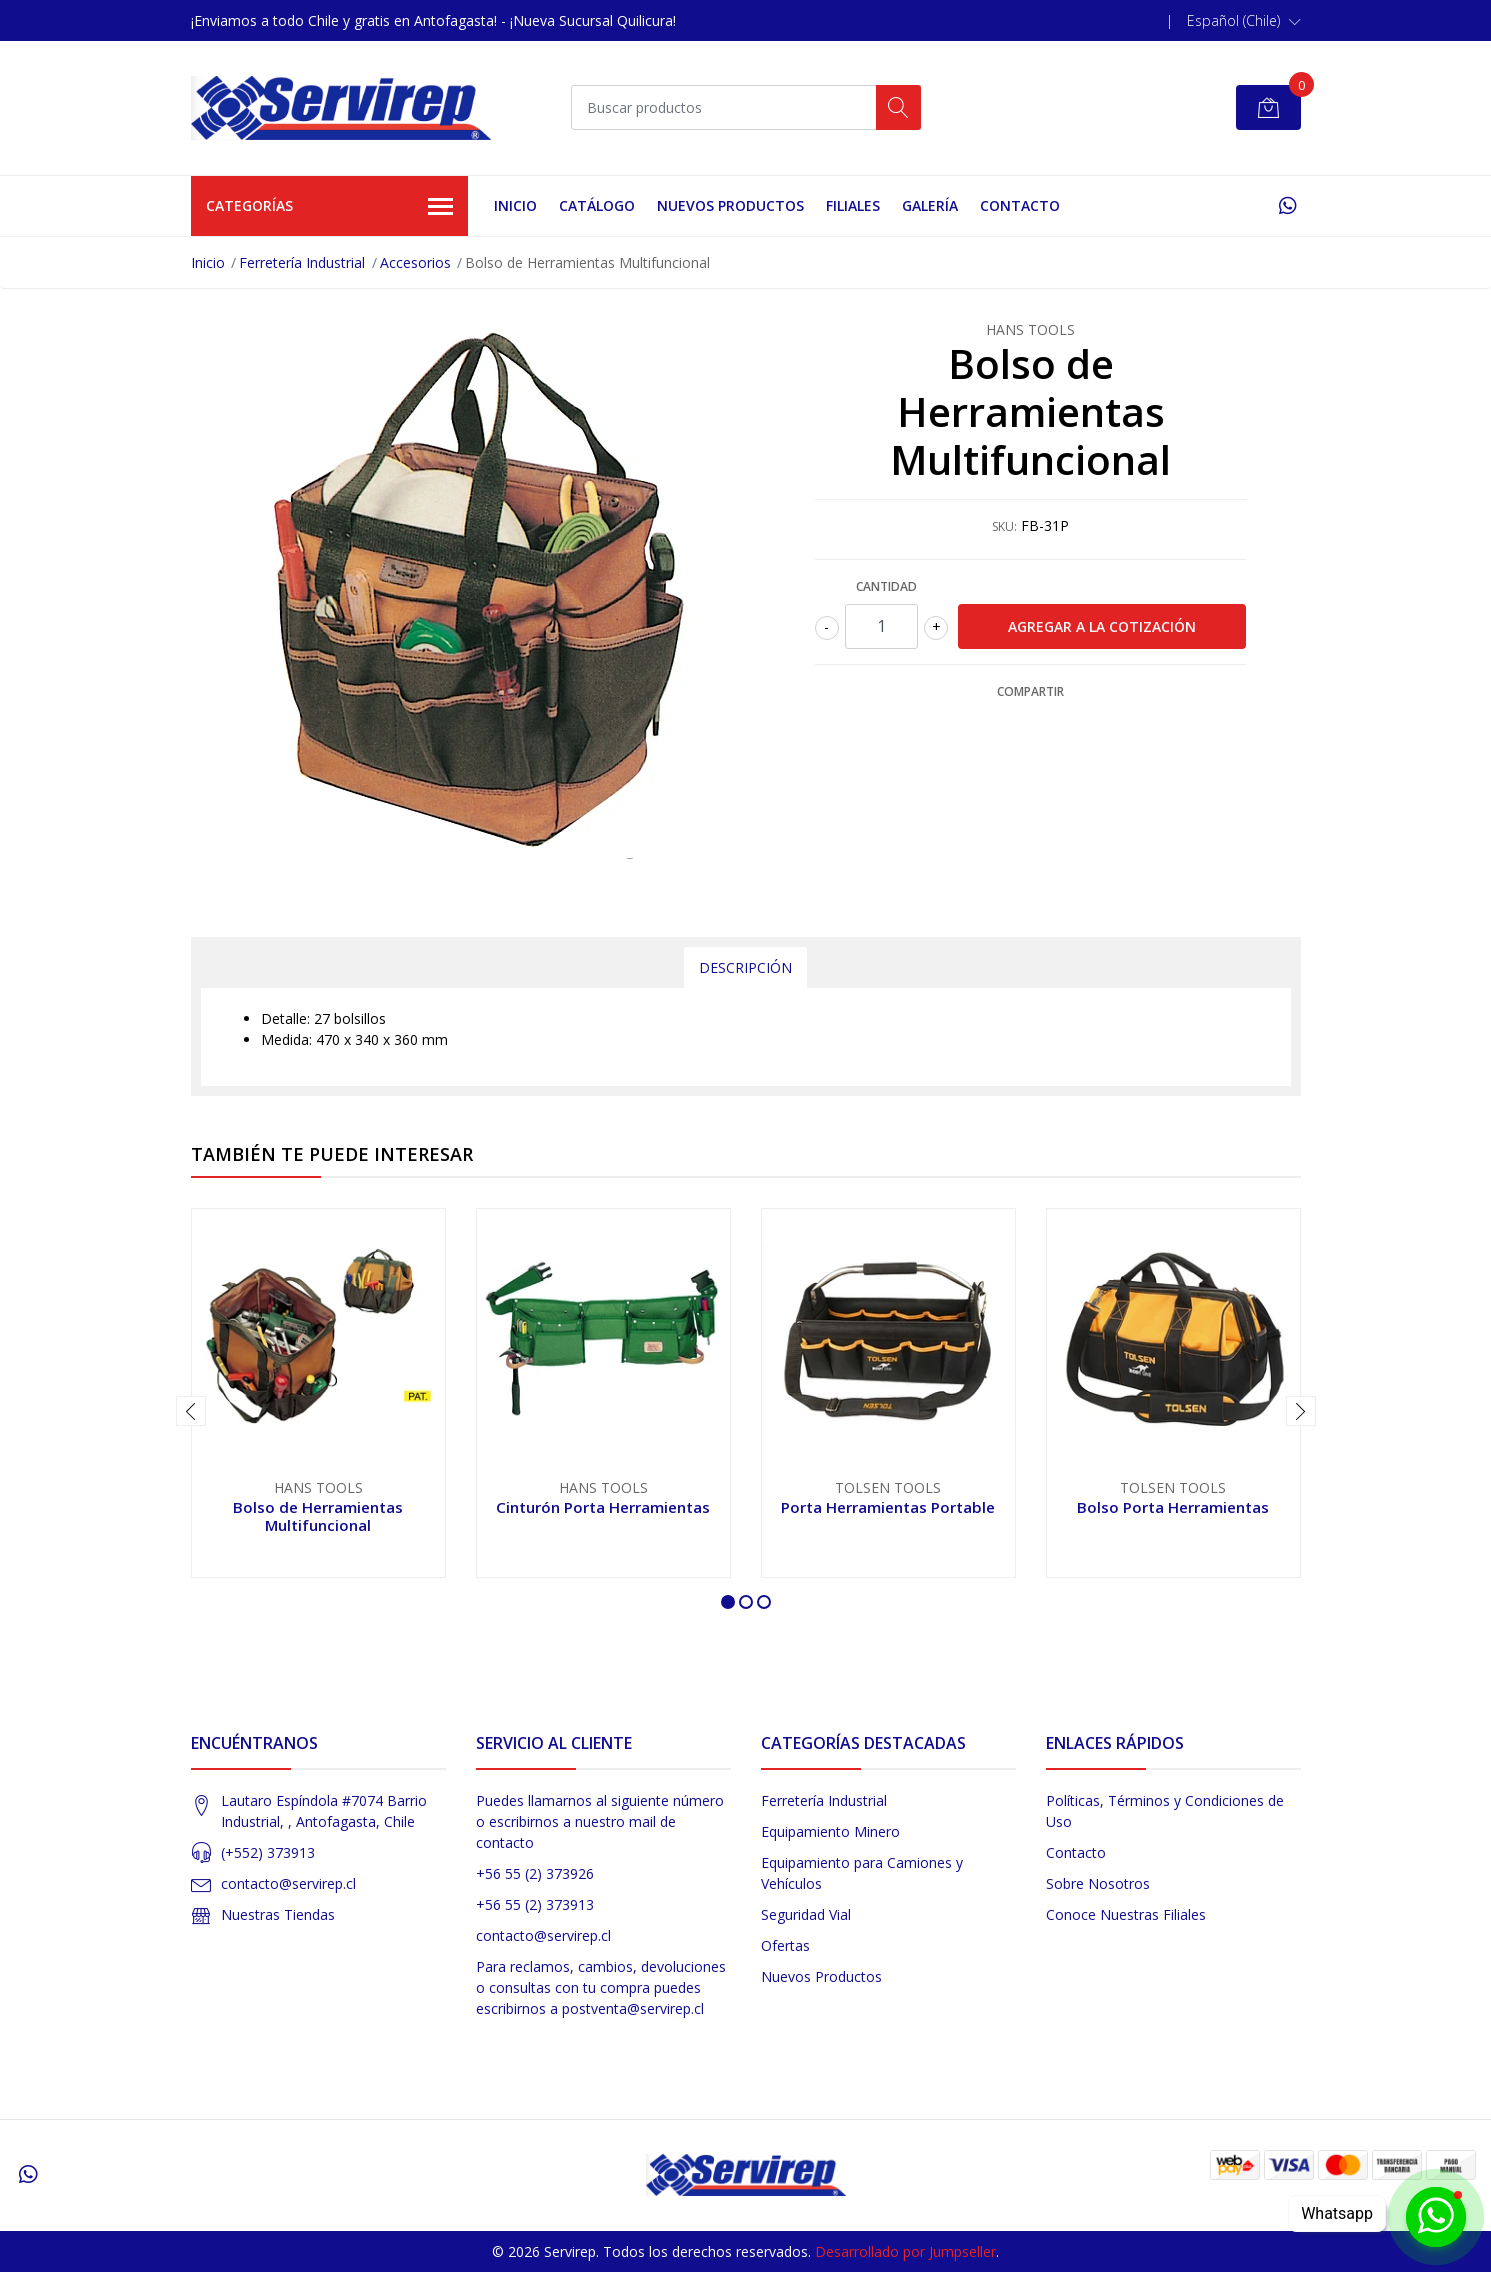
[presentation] (191, 1411)
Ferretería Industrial (302, 262)
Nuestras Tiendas (278, 1914)
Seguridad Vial (806, 1914)
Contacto (1020, 205)
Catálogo (597, 205)
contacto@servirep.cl (288, 1883)
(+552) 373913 (268, 1852)
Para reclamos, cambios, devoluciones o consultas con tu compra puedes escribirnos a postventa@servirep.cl (601, 1987)
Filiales (853, 205)
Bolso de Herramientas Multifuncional (318, 1516)
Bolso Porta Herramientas (1173, 1507)
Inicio (515, 205)
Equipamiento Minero (830, 1831)
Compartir (1030, 691)
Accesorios (415, 262)
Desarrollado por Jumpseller (905, 2251)
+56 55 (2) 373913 (535, 1904)
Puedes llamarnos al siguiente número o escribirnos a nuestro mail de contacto (600, 1821)
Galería (930, 205)
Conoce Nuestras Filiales (1126, 1914)
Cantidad (886, 586)
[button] (1244, 21)
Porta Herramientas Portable (888, 1507)
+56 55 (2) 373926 (535, 1873)
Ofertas (785, 1945)
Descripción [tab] (745, 967)
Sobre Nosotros (1098, 1883)
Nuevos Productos (730, 205)
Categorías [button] (330, 207)
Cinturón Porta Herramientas (603, 1507)
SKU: (1004, 526)
